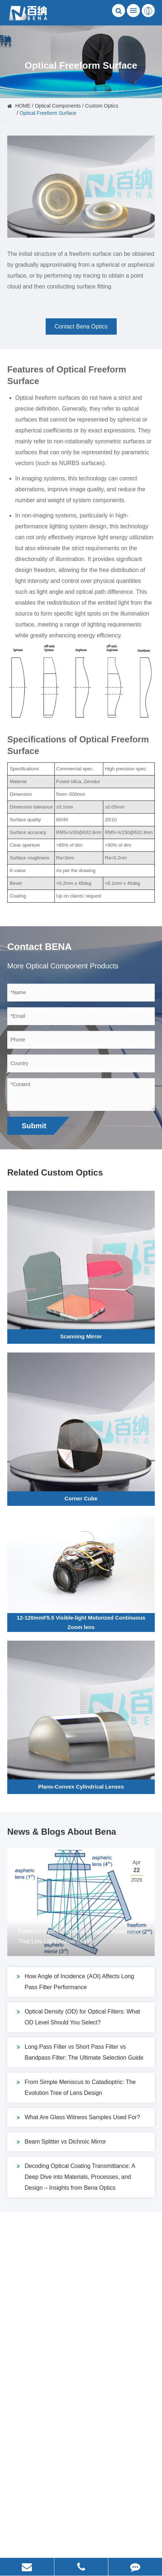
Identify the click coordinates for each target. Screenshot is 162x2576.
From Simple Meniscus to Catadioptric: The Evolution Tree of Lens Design (76, 2086)
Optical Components (58, 106)
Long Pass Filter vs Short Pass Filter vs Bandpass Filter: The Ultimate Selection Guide (80, 2051)
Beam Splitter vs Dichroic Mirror (61, 2141)
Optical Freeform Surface (48, 113)
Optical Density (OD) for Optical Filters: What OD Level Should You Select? (78, 2015)
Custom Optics (102, 106)
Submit (34, 1126)
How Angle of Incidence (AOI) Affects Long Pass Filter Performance (75, 1980)
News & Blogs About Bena (61, 1832)
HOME (22, 106)
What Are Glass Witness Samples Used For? (78, 2117)
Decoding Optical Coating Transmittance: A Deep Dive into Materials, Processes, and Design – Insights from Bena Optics (76, 2176)
